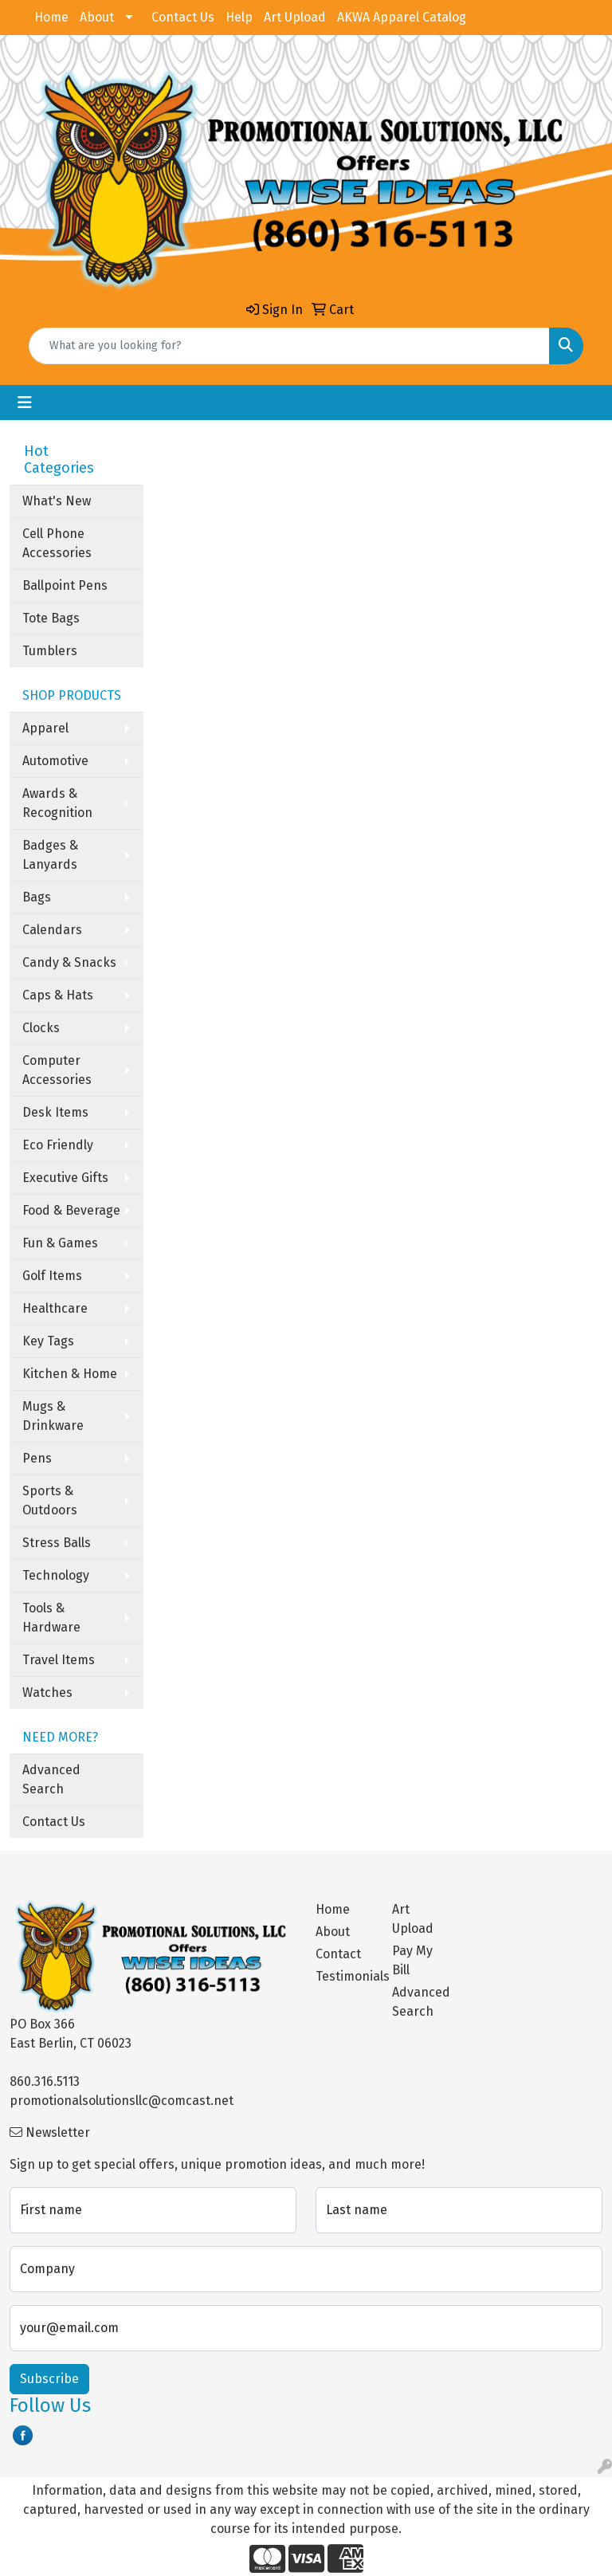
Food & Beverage (71, 1210)
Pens (37, 1458)
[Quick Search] (289, 346)
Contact (338, 1953)
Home (51, 17)
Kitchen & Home (69, 1373)
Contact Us (182, 17)
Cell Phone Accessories (57, 543)
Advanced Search (51, 1779)
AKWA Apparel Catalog (401, 17)
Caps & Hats (57, 995)
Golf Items (52, 1275)
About (97, 17)
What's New (56, 501)
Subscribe (49, 2378)
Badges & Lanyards (50, 855)
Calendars (52, 929)
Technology (55, 1575)
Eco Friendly (57, 1145)
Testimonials (344, 1976)
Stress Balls (56, 1542)
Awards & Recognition (57, 803)
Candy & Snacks (69, 962)
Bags (36, 897)
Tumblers (49, 650)
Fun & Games (60, 1243)
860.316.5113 (45, 2081)
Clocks (41, 1027)
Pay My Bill (412, 1960)
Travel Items (58, 1659)
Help (239, 17)
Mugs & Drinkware (53, 1416)
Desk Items (55, 1112)
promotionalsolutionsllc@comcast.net (121, 2100)
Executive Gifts (65, 1177)
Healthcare (55, 1308)
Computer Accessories (57, 1070)
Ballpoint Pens (65, 585)
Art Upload (295, 17)
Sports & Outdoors (49, 1500)
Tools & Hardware (51, 1617)
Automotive (55, 760)
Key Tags (48, 1341)
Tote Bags (51, 618)
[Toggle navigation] (24, 402)
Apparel (45, 728)
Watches (47, 1692)
